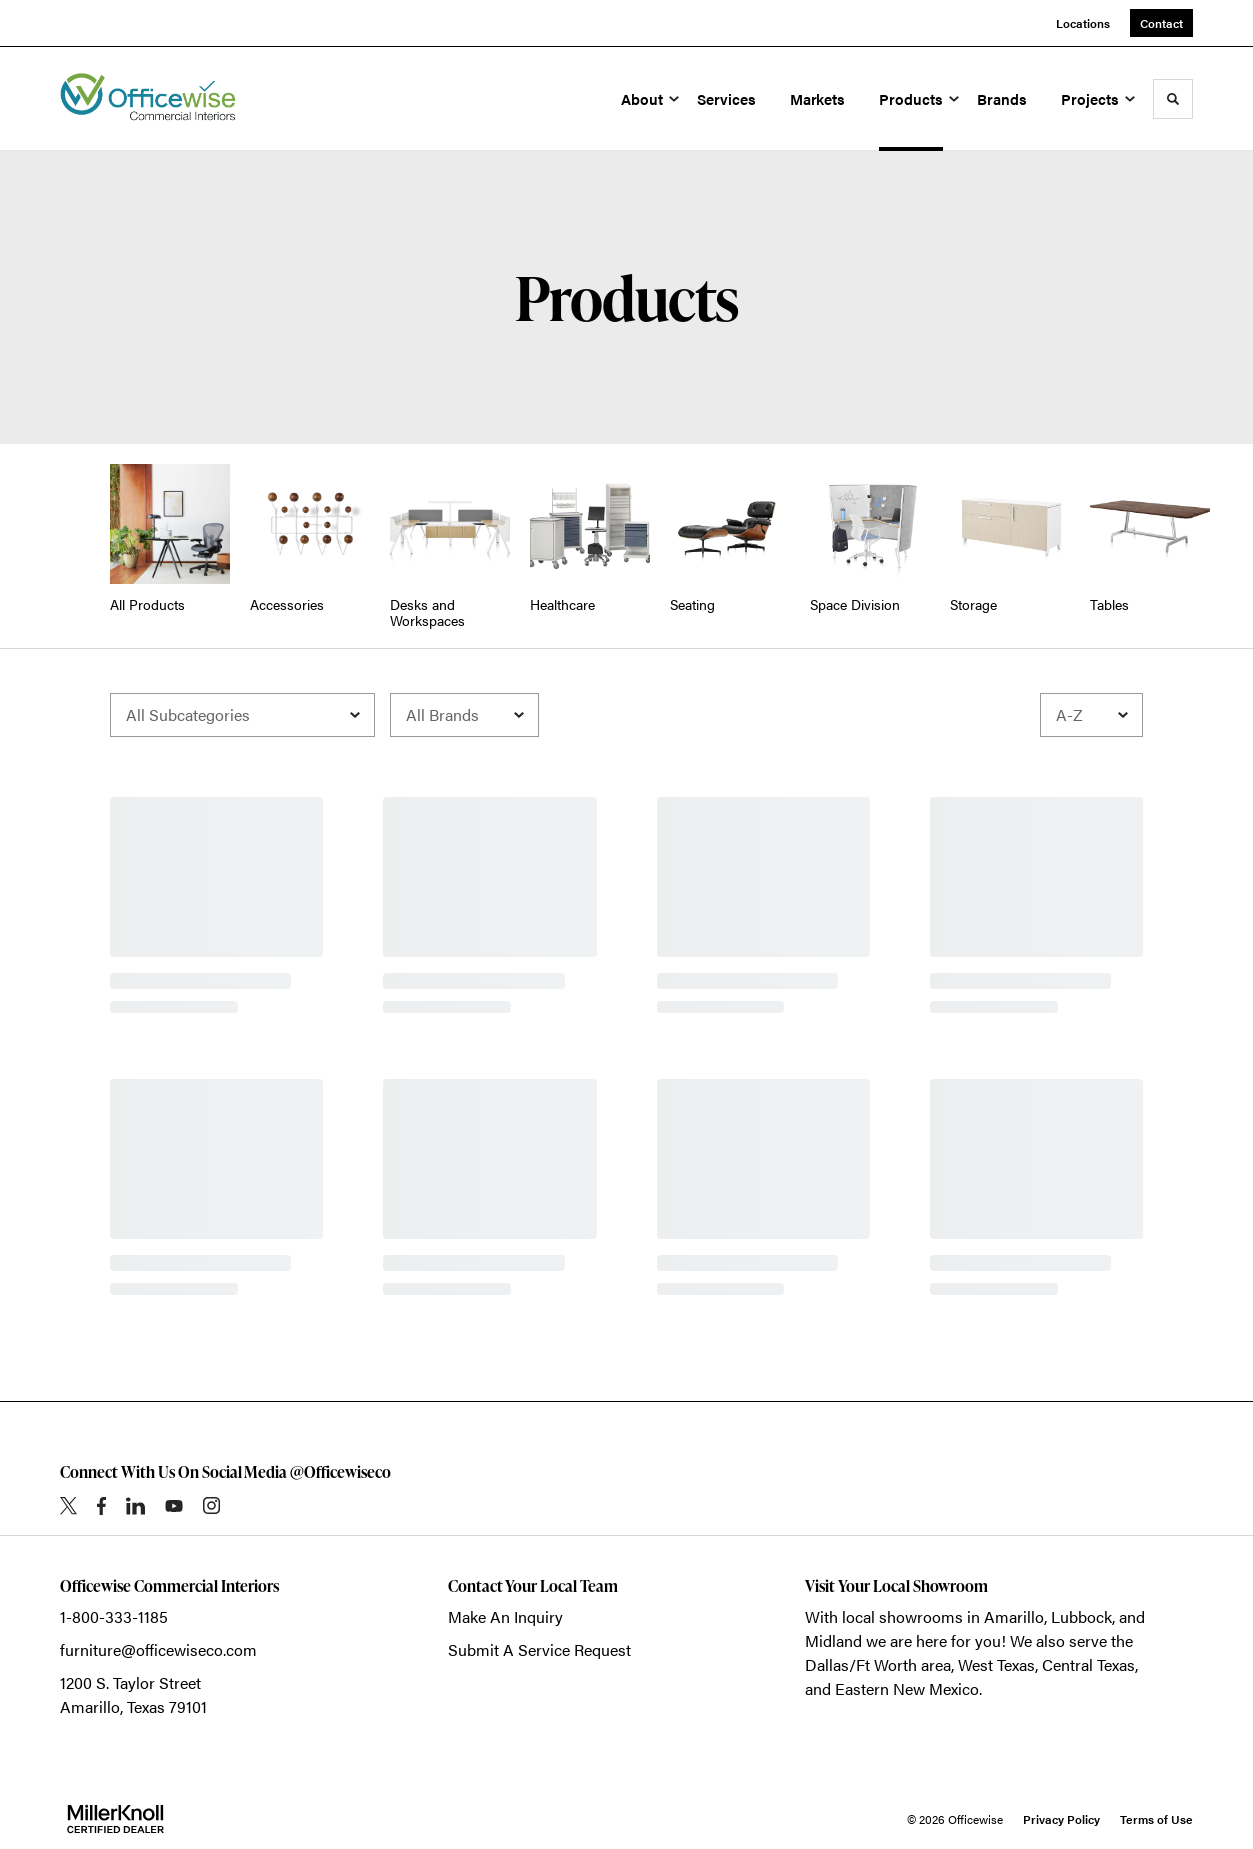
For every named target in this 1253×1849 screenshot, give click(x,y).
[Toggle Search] (1173, 99)
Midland (833, 1640)
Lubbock (1081, 1616)
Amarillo (1014, 1616)
